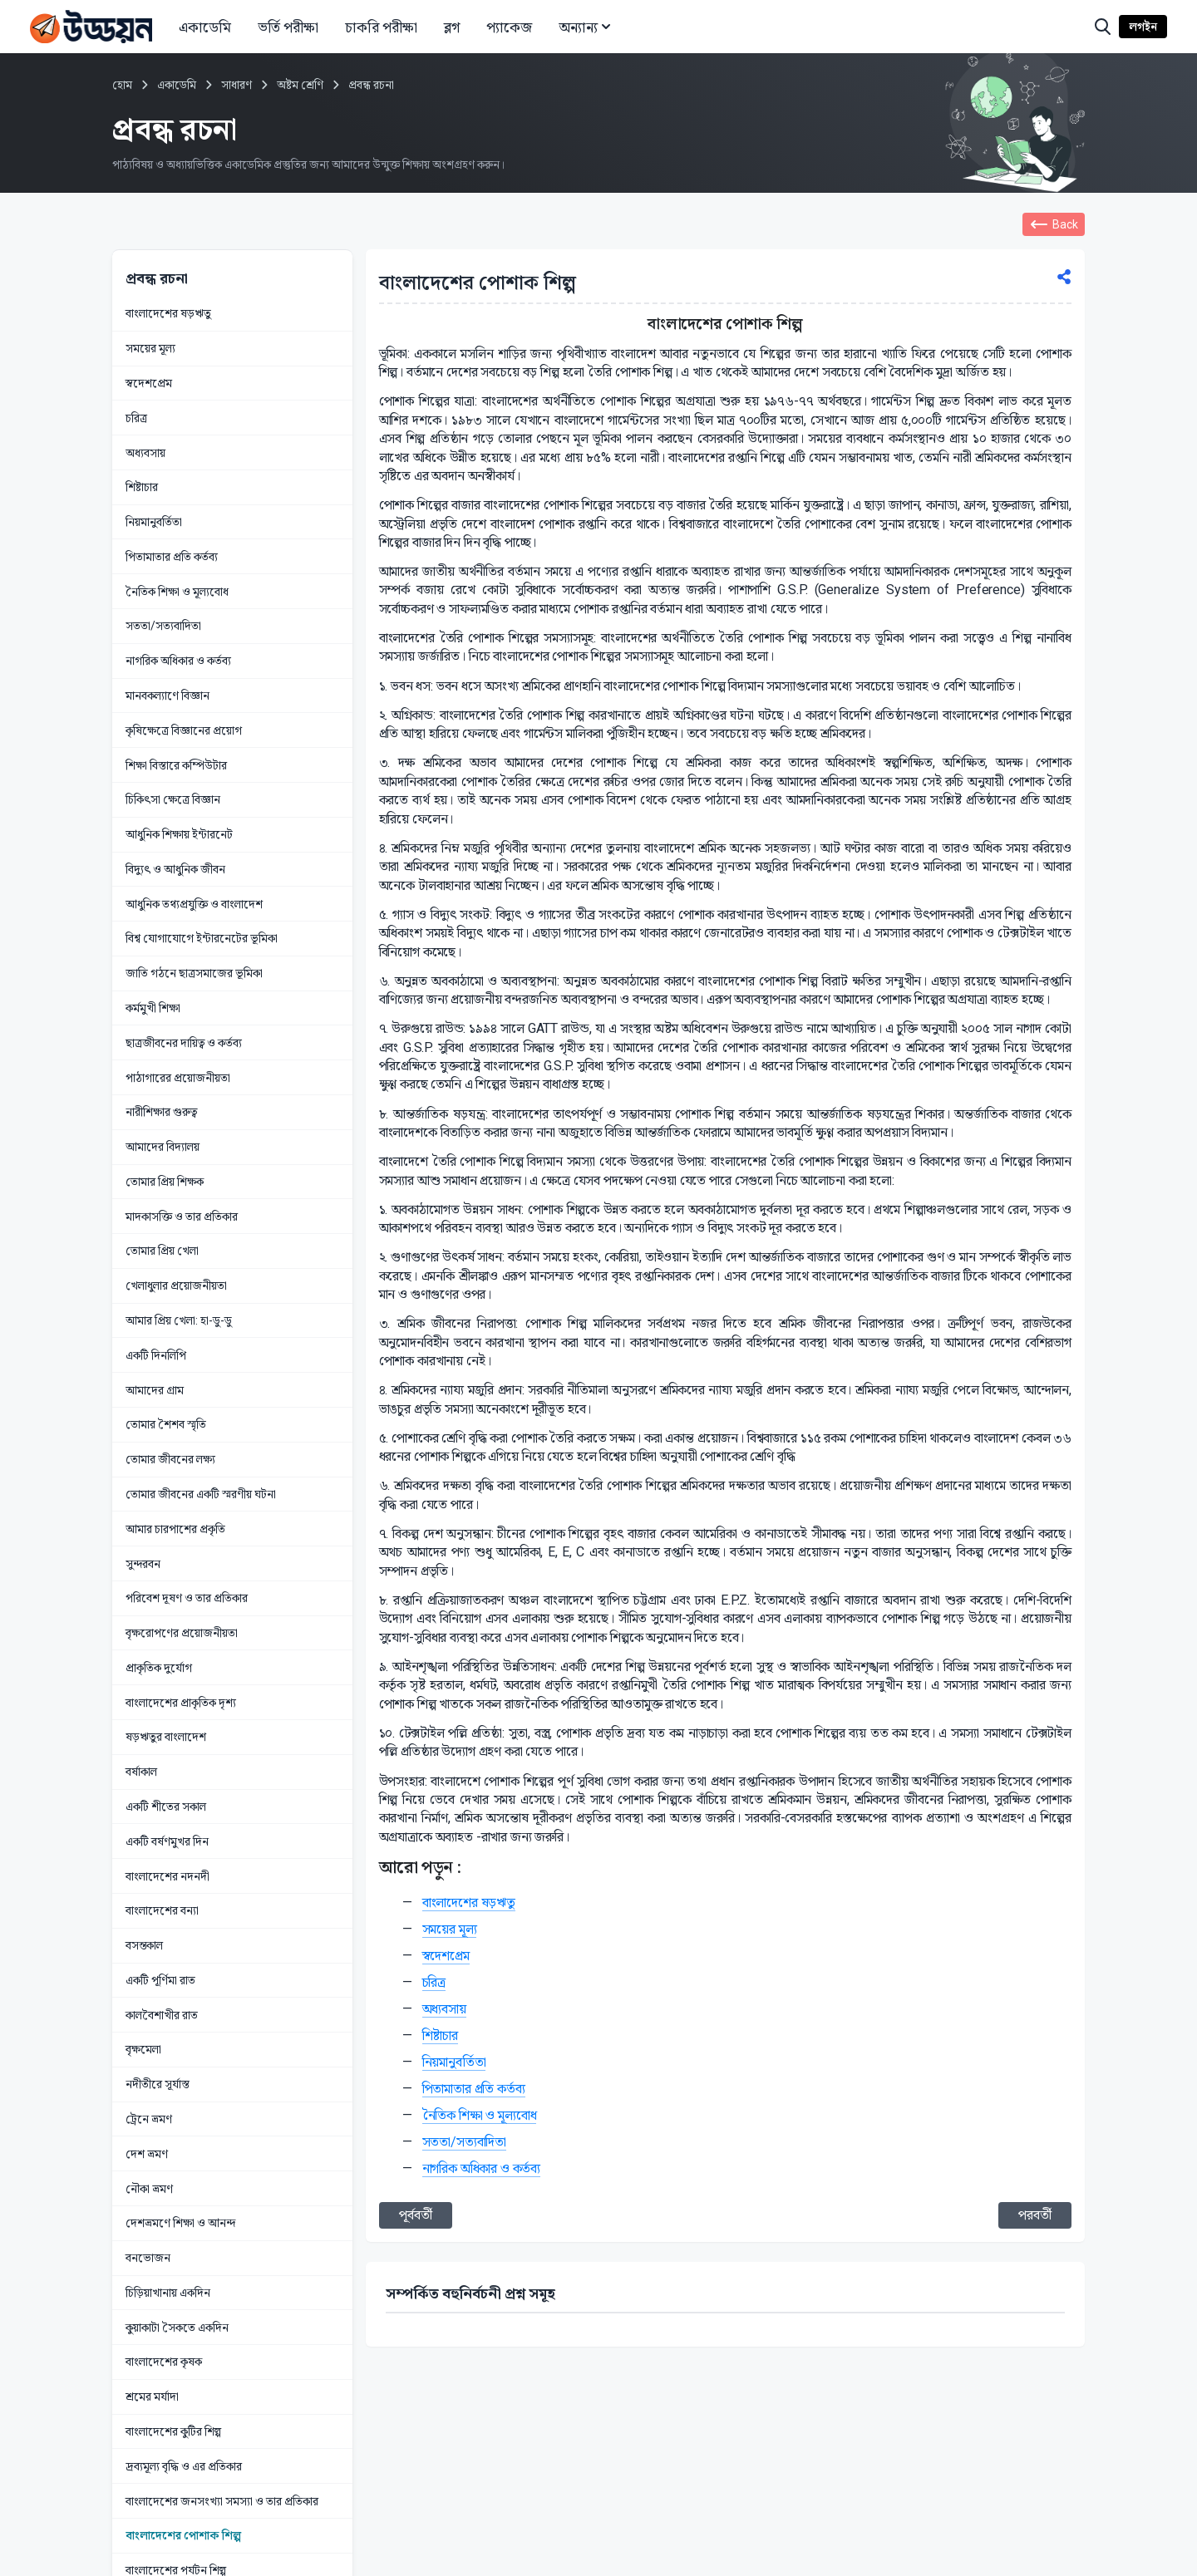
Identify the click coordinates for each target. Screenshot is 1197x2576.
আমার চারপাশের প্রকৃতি (175, 1529)
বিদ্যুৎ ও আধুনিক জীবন (175, 869)
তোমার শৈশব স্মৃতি (166, 1424)
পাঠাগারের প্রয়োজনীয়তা (178, 1077)
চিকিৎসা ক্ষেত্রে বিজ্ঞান (173, 799)
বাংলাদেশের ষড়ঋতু (168, 313)
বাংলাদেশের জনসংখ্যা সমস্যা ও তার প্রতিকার (222, 2501)
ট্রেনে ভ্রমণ (149, 2119)
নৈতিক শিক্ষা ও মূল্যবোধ (177, 591)
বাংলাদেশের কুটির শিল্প (173, 2431)
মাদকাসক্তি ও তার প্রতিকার (182, 1216)
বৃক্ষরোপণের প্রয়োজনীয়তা (182, 1632)
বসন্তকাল (144, 1945)
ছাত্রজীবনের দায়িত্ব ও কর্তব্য (184, 1043)
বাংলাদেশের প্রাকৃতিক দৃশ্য (181, 1702)
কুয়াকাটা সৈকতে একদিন (177, 2327)
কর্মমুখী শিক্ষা (153, 1008)
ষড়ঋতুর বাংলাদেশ (166, 1736)
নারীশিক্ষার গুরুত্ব (161, 1111)
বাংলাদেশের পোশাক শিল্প (183, 2535)
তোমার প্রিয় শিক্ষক (165, 1181)
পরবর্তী (1035, 2215)
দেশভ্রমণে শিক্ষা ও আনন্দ (180, 2222)
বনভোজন (148, 2257)
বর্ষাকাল (141, 1771)
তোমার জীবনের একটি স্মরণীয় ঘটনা (201, 1494)
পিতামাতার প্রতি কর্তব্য (172, 556)
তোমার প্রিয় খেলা (162, 1250)
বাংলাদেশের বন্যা (162, 1910)
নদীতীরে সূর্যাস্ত (158, 2084)
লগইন (1143, 26)
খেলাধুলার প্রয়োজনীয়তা (176, 1285)
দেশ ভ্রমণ (147, 2154)
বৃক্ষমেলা (143, 2049)
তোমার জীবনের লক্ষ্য (170, 1459)
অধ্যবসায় (145, 453)
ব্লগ (452, 27)
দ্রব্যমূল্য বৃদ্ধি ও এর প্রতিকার (184, 2466)
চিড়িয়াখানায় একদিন (168, 2292)
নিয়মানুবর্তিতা (154, 521)
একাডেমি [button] (205, 27)
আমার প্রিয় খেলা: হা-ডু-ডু (179, 1320)
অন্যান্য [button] (586, 27)
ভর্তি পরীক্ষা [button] (288, 27)
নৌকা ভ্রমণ (149, 2188)
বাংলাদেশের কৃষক (164, 2361)
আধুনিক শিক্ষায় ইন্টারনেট (179, 834)
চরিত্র (136, 418)
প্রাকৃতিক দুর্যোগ (159, 1667)
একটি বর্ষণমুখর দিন (167, 1841)
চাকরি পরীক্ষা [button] (381, 27)
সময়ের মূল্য (150, 348)
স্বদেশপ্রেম (149, 383)
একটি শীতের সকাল (166, 1806)
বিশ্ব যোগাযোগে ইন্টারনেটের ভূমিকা (202, 938)
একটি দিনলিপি (156, 1355)
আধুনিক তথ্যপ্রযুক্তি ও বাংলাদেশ (194, 904)
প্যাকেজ (509, 27)
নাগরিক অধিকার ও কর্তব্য (178, 660)
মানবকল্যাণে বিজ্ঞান (167, 695)
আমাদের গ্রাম (155, 1390)
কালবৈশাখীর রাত (162, 2015)
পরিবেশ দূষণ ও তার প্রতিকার (187, 1598)
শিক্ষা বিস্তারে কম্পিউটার (176, 765)
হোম (122, 84)
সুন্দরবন (143, 1564)
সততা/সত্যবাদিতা (163, 625)
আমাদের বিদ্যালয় (163, 1146)
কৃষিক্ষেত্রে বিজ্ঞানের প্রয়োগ (184, 730)
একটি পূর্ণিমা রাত (160, 1980)
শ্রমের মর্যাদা (152, 2396)
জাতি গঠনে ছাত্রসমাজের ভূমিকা (194, 973)
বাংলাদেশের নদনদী (167, 1876)
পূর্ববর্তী (415, 2215)
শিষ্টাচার (142, 487)
